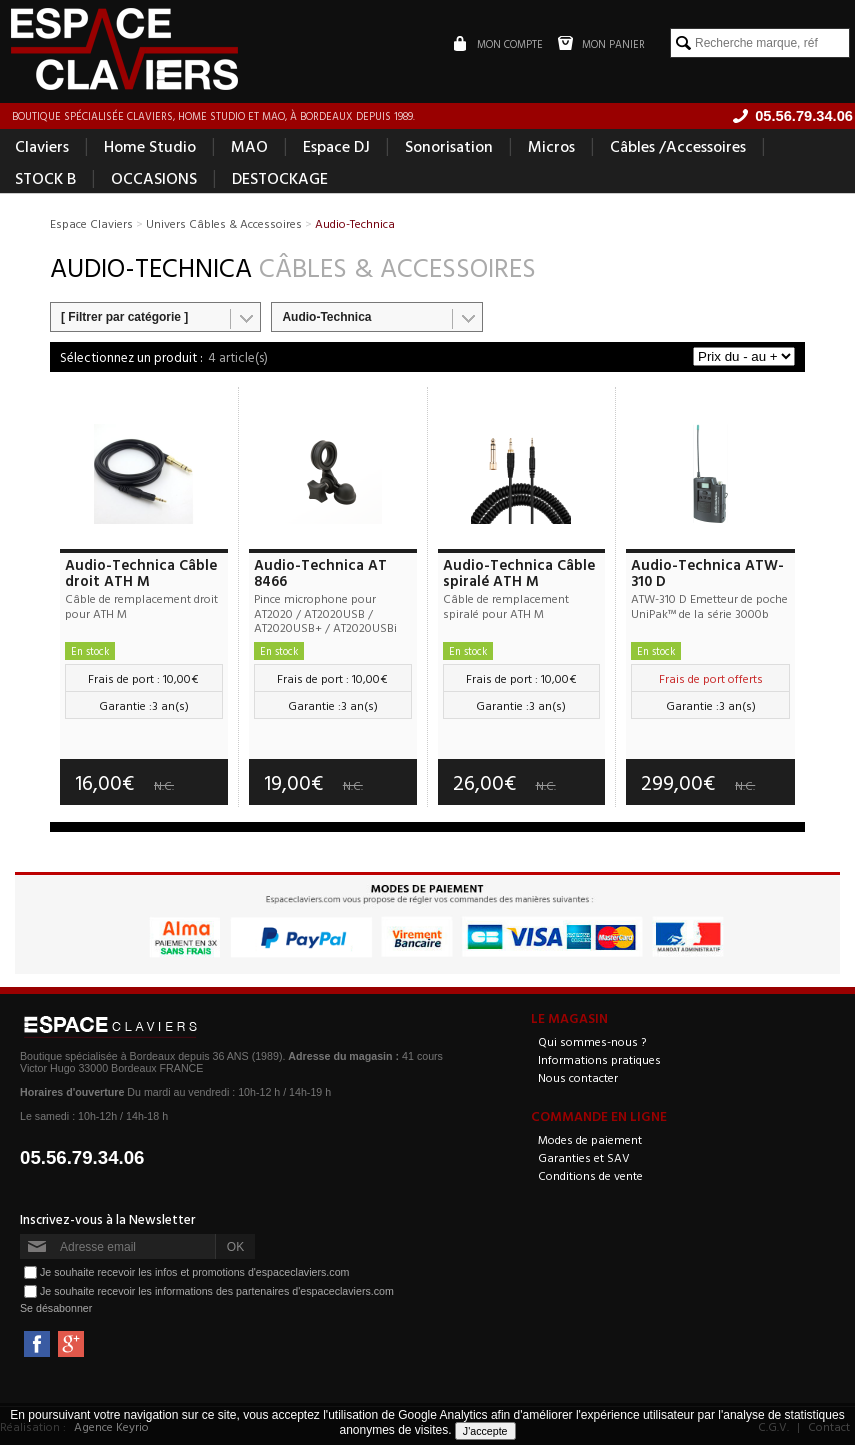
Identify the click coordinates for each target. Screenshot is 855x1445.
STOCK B (45, 178)
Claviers (42, 146)
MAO (249, 146)
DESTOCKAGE (280, 178)
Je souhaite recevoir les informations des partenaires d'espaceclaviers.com (217, 1291)
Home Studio (150, 146)
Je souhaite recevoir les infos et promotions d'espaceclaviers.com (194, 1272)
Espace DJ (336, 146)
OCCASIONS (154, 178)
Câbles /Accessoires (678, 146)
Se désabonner (56, 1308)
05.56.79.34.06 (82, 1157)
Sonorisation (449, 146)
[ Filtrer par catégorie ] (124, 317)
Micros (551, 146)
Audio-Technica (326, 317)
